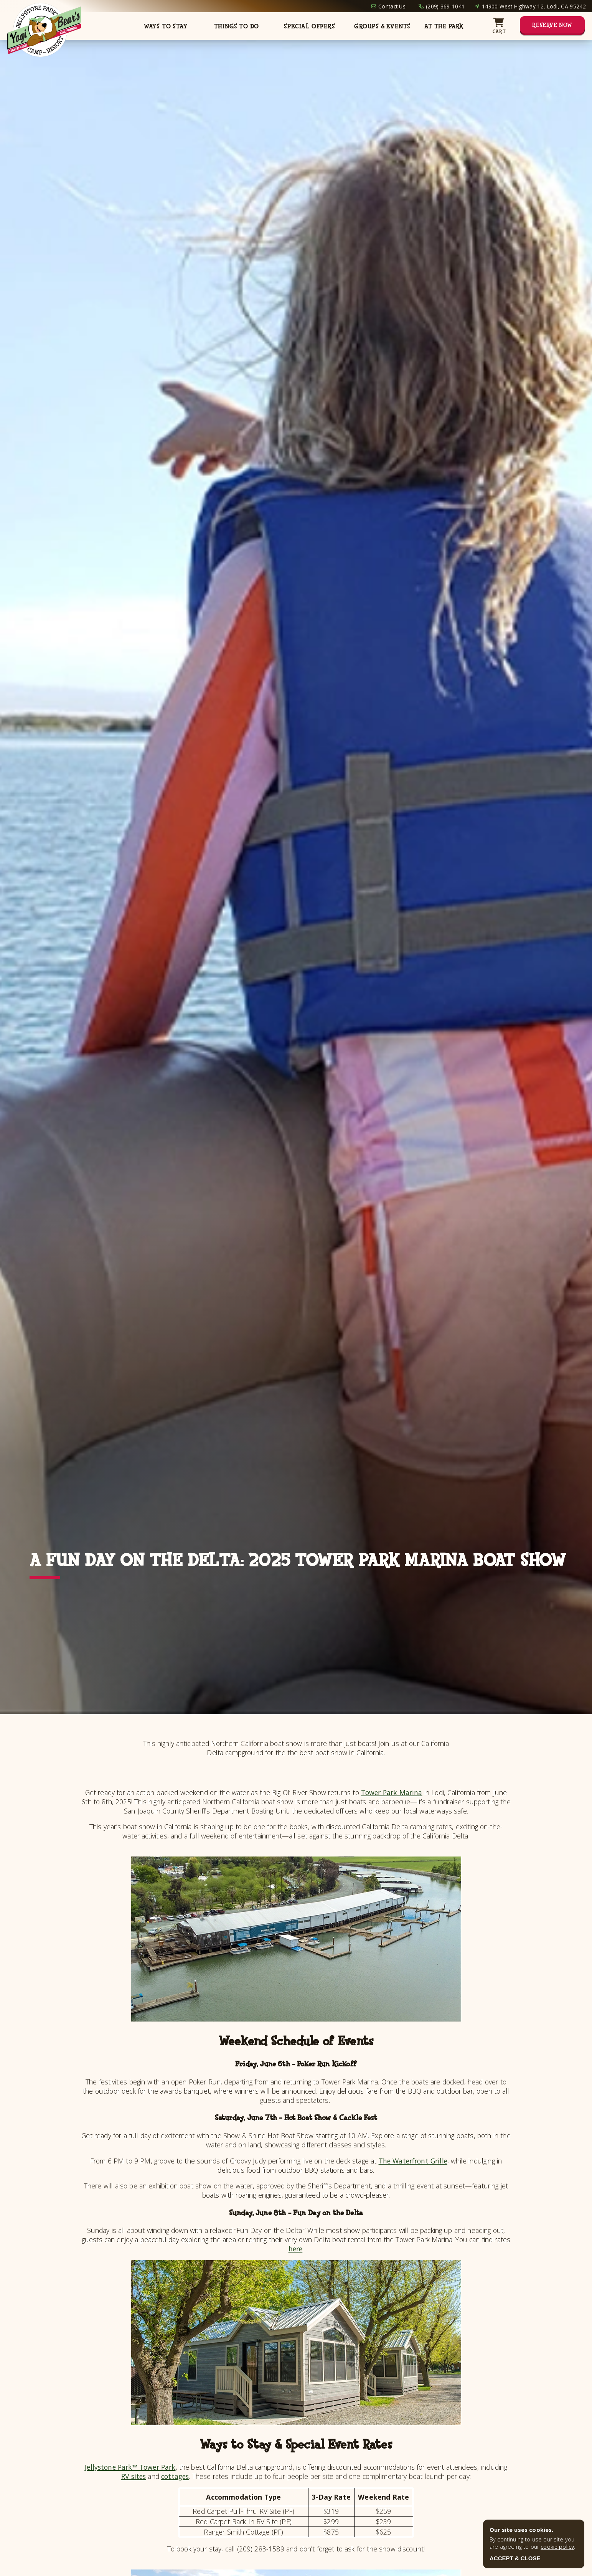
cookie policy (557, 2546)
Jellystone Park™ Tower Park (130, 2467)
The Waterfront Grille (413, 2160)
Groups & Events (382, 26)
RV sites (133, 2476)
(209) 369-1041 (445, 6)
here (296, 2248)
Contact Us (392, 6)
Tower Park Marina (391, 1792)
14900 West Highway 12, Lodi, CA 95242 (534, 6)
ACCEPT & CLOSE (515, 2558)
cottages (175, 2476)
